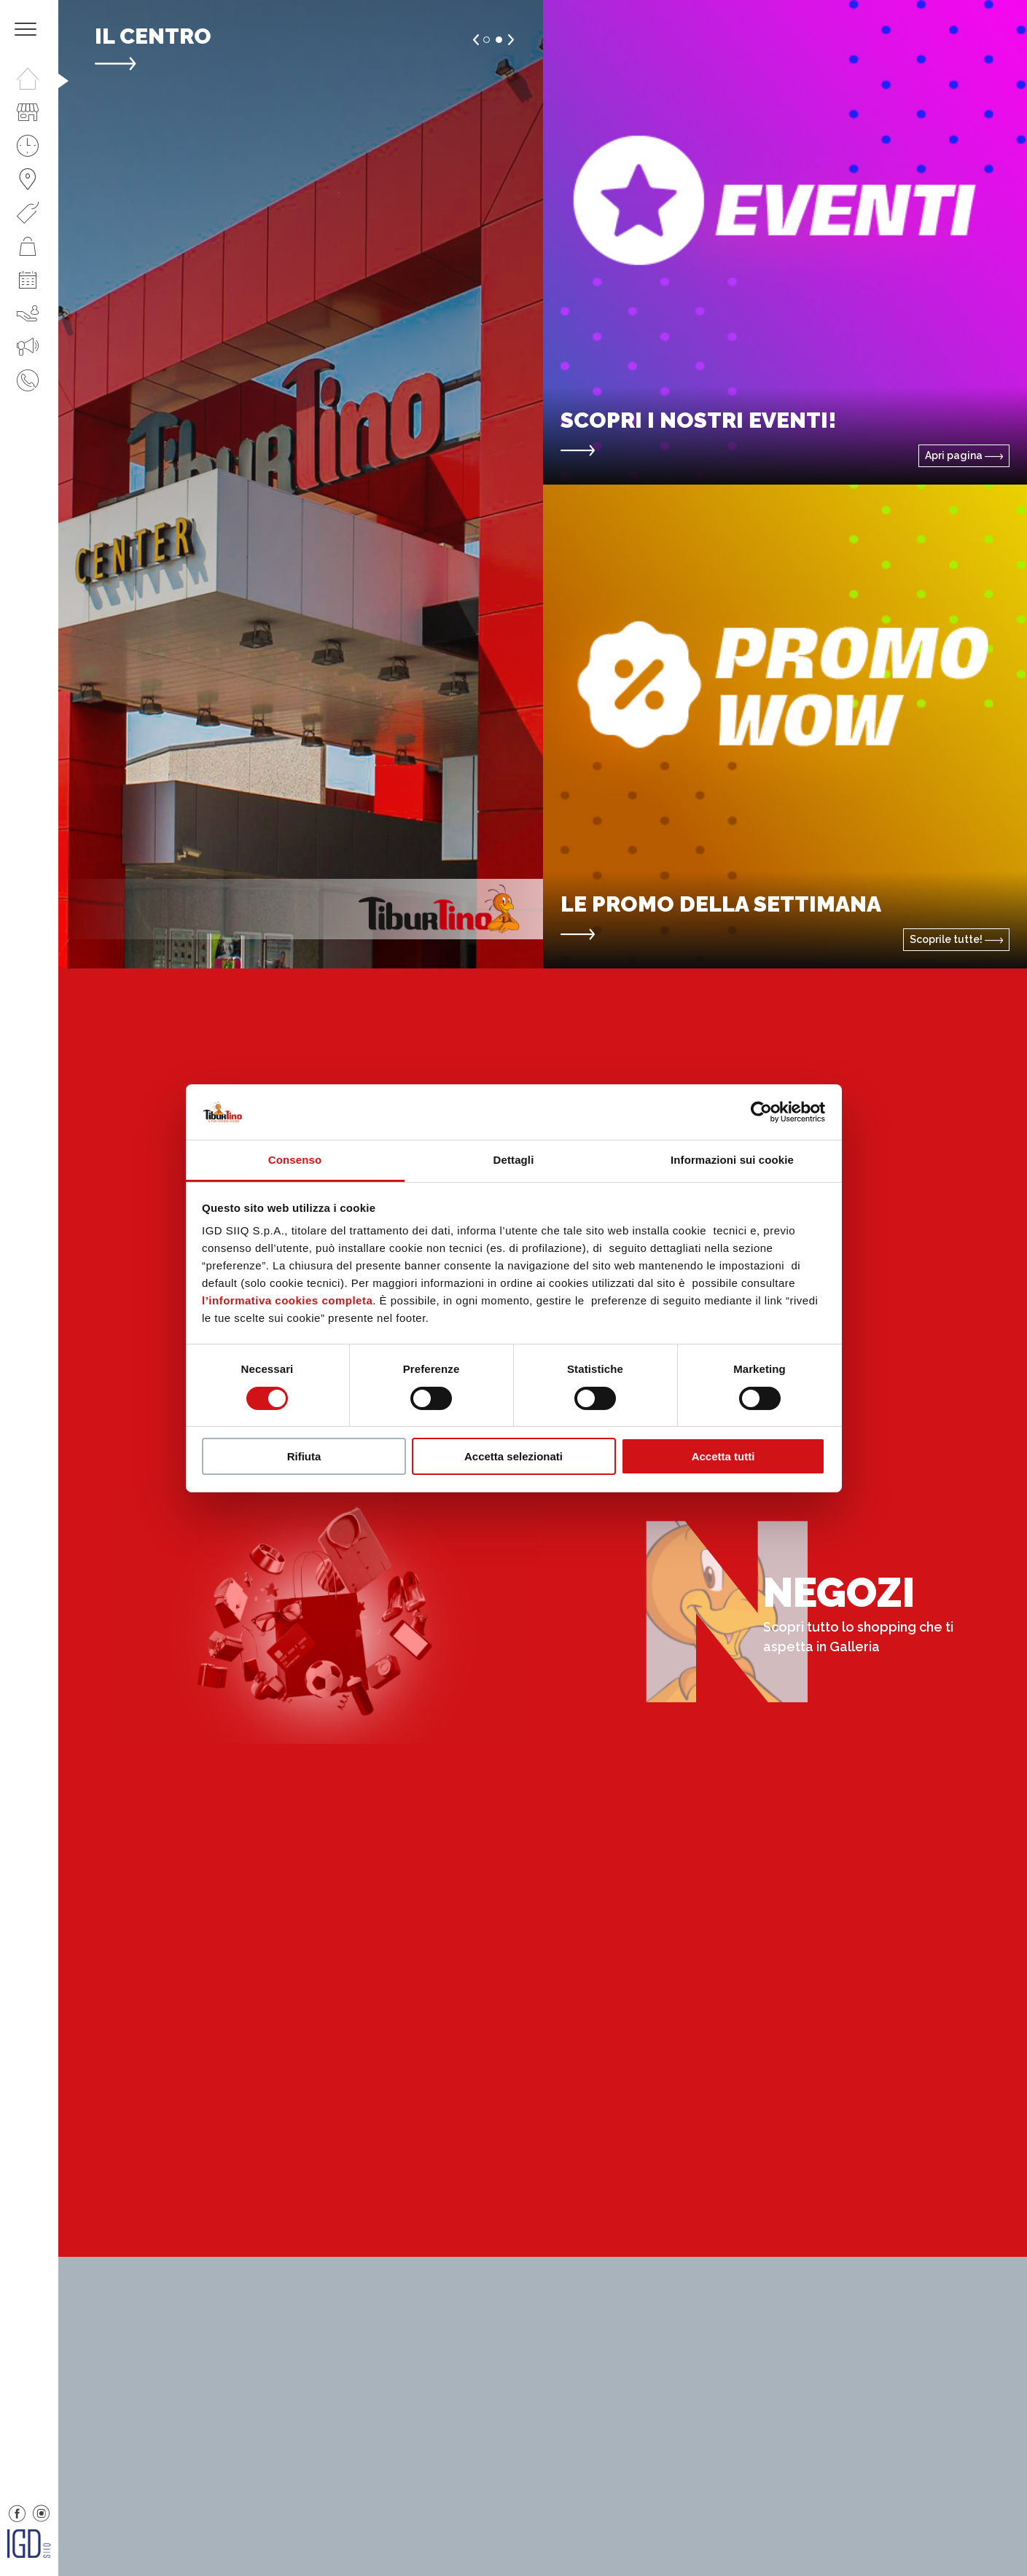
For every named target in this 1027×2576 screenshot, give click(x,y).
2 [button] (499, 39)
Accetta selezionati (513, 1456)
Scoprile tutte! (956, 939)
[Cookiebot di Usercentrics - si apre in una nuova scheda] (761, 1112)
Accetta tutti (723, 1456)
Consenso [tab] (294, 1160)
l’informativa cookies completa (287, 1300)
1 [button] (486, 39)
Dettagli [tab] (513, 1160)
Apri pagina (964, 455)
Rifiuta (304, 1456)
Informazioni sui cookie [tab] (732, 1160)
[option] (300, 484)
